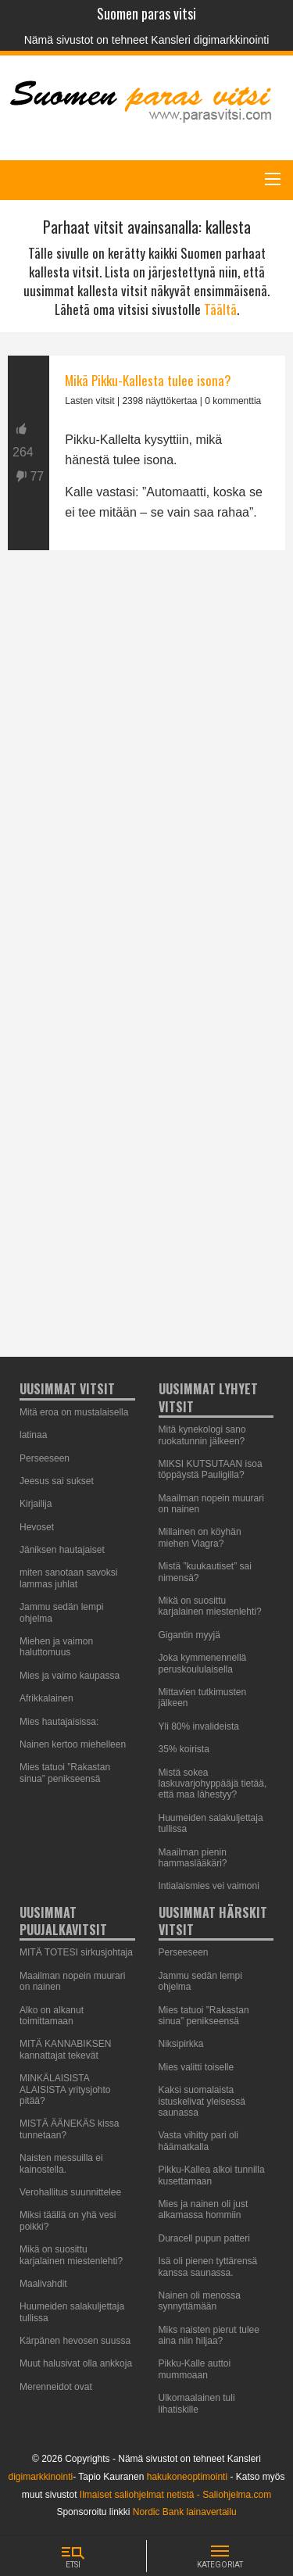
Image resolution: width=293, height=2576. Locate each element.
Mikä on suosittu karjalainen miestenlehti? (210, 1606)
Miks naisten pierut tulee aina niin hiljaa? (209, 2335)
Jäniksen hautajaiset (62, 1549)
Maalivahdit (43, 2283)
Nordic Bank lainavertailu (185, 2511)
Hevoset (37, 1527)
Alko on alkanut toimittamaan (52, 2016)
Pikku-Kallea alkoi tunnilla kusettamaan (212, 2175)
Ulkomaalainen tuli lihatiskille (197, 2403)
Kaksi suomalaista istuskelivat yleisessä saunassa (202, 2101)
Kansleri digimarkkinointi (210, 40)
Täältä (220, 309)
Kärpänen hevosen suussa (75, 2340)
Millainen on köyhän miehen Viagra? (200, 1537)
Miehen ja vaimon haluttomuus (56, 1647)
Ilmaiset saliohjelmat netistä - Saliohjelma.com (175, 2494)
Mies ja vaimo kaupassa (70, 1675)
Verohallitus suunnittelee (70, 2192)
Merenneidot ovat (56, 2386)
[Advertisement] (146, 1043)
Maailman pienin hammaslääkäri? (193, 1858)
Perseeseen (184, 1952)
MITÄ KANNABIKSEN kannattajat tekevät (65, 2049)
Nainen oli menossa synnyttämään (200, 2301)
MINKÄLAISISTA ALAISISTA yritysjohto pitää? (65, 2089)
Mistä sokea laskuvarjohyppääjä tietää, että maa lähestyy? (213, 1784)
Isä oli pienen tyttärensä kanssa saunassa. (208, 2266)
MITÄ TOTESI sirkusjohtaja (76, 1952)
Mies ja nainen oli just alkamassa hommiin (203, 2209)
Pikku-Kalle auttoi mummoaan (195, 2369)
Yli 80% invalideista (199, 1726)
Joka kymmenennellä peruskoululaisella (203, 1663)
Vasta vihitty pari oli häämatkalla (199, 2141)
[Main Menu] (272, 179)
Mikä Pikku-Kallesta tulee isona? (148, 380)
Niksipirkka (181, 2043)
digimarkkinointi (41, 2476)
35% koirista (184, 1749)
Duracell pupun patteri (204, 2238)
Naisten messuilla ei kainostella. (61, 2163)
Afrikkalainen (46, 1698)
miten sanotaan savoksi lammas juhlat (68, 1578)
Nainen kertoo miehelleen (73, 1744)
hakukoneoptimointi (187, 2476)
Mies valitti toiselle (196, 2067)
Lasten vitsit (89, 400)
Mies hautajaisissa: (59, 1721)
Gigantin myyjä (189, 1635)
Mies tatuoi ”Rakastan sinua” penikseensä (65, 1773)
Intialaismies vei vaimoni (209, 1885)
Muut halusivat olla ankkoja (76, 2363)
